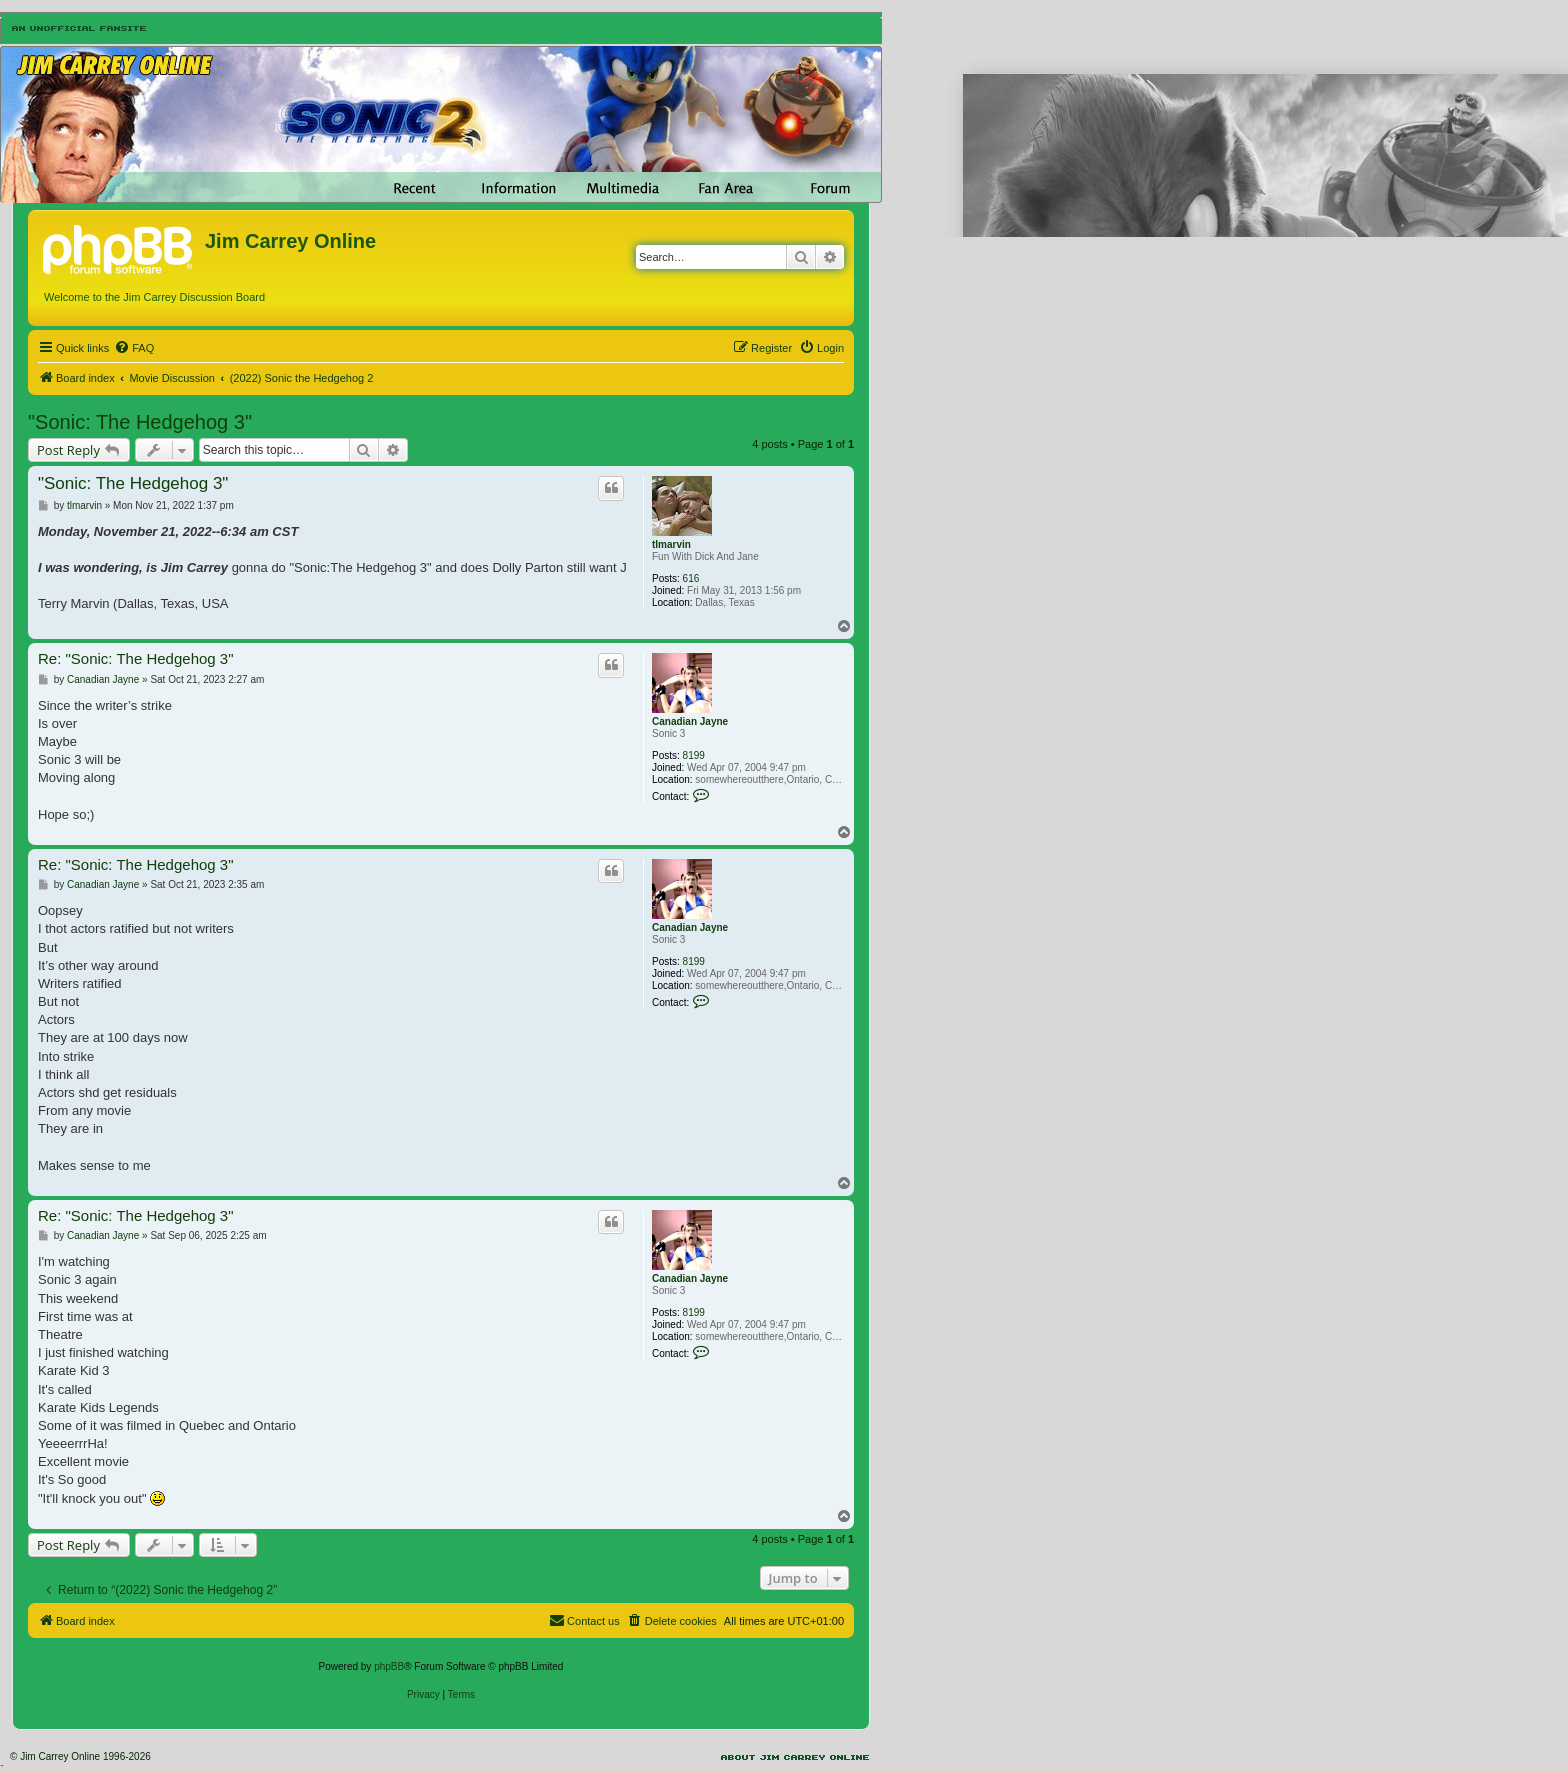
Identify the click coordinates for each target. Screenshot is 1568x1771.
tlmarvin (671, 544)
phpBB (389, 1666)
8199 (694, 755)
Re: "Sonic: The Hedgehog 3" (136, 658)
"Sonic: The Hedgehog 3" (140, 422)
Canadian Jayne (690, 721)
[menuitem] (134, 348)
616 (691, 578)
